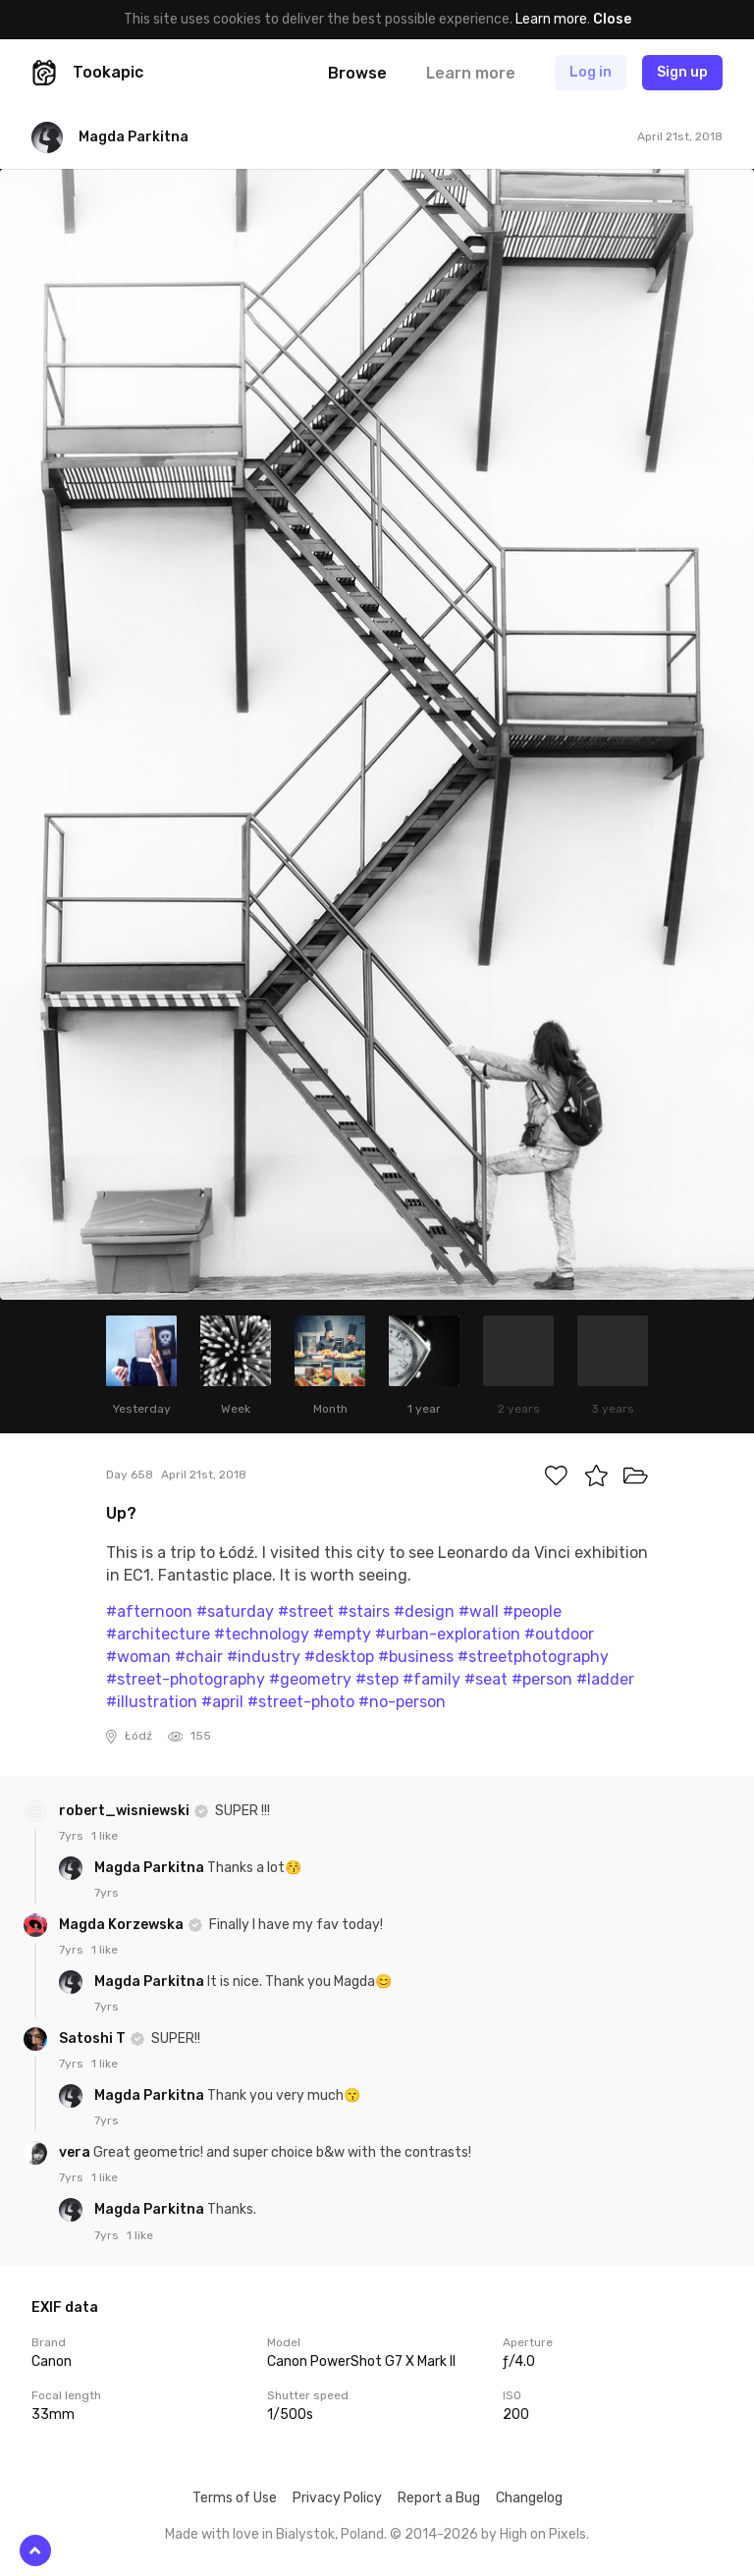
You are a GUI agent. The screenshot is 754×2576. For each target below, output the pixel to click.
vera (76, 2152)
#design (424, 1611)
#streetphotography (533, 1656)
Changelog (529, 2498)
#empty (342, 1634)
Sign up (682, 72)
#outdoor (559, 1634)
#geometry (310, 1679)
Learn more (551, 19)
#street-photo (300, 1701)
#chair (199, 1656)
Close (612, 19)
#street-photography (185, 1679)
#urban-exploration (447, 1634)
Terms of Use (234, 2498)
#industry (263, 1656)
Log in (590, 72)
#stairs (364, 1611)
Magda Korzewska (123, 1924)
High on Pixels (543, 2534)
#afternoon (149, 1611)
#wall (478, 1611)
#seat (486, 1679)
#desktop (339, 1656)
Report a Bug (439, 2498)
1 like (104, 1836)
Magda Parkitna (150, 1867)
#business (416, 1656)
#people (532, 1611)
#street (306, 1611)
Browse (357, 73)
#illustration (151, 1701)
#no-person (402, 1701)
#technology (261, 1634)
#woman (138, 1656)
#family (431, 1679)
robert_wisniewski (125, 1810)
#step (377, 1679)
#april (222, 1701)
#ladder (605, 1679)
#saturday (235, 1611)
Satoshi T (94, 2038)
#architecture (158, 1634)
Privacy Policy (337, 2498)
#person (542, 1679)
